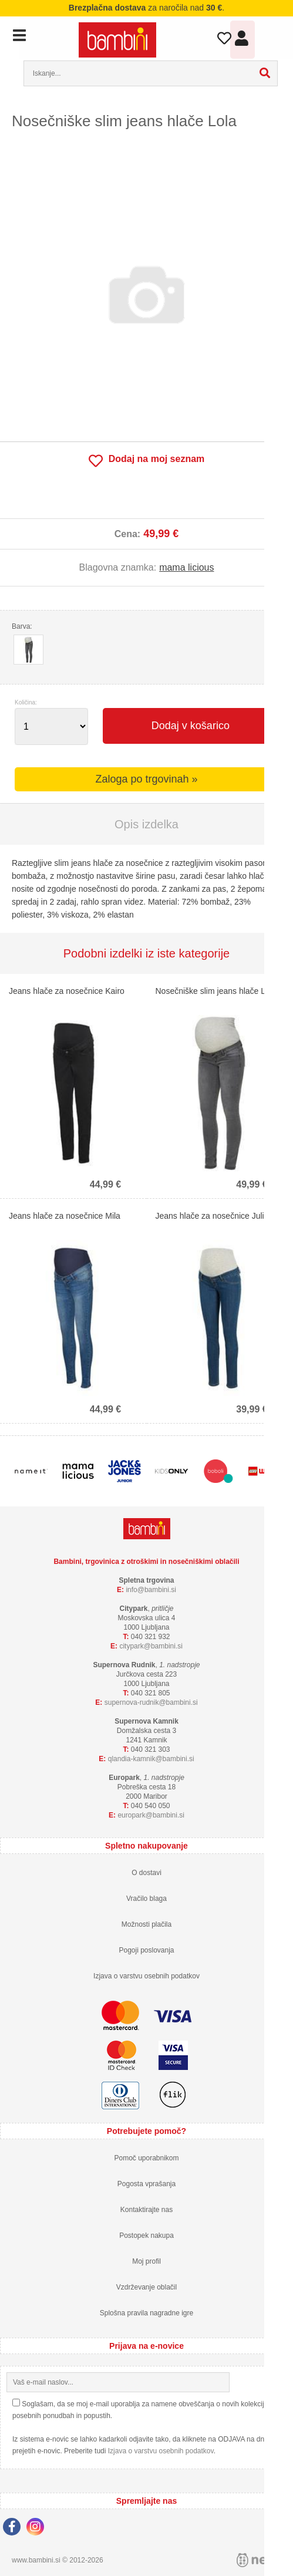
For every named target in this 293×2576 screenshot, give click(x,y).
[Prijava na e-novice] (277, 2382)
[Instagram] (38, 2528)
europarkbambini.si (150, 1815)
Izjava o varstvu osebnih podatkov (146, 1976)
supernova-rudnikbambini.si (151, 1702)
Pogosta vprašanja (146, 2184)
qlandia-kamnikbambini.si (151, 1759)
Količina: (26, 703)
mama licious (186, 567)
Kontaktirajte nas (146, 2210)
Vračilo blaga (146, 1898)
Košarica (269, 37)
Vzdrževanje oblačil (146, 2287)
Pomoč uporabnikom (146, 2158)
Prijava (243, 41)
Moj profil (146, 2261)
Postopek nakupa (146, 2235)
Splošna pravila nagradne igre (146, 2313)
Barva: (22, 626)
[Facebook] (14, 2528)
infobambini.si (151, 1590)
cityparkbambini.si (151, 1646)
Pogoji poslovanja (146, 1950)
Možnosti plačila (146, 1924)
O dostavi (146, 1873)
